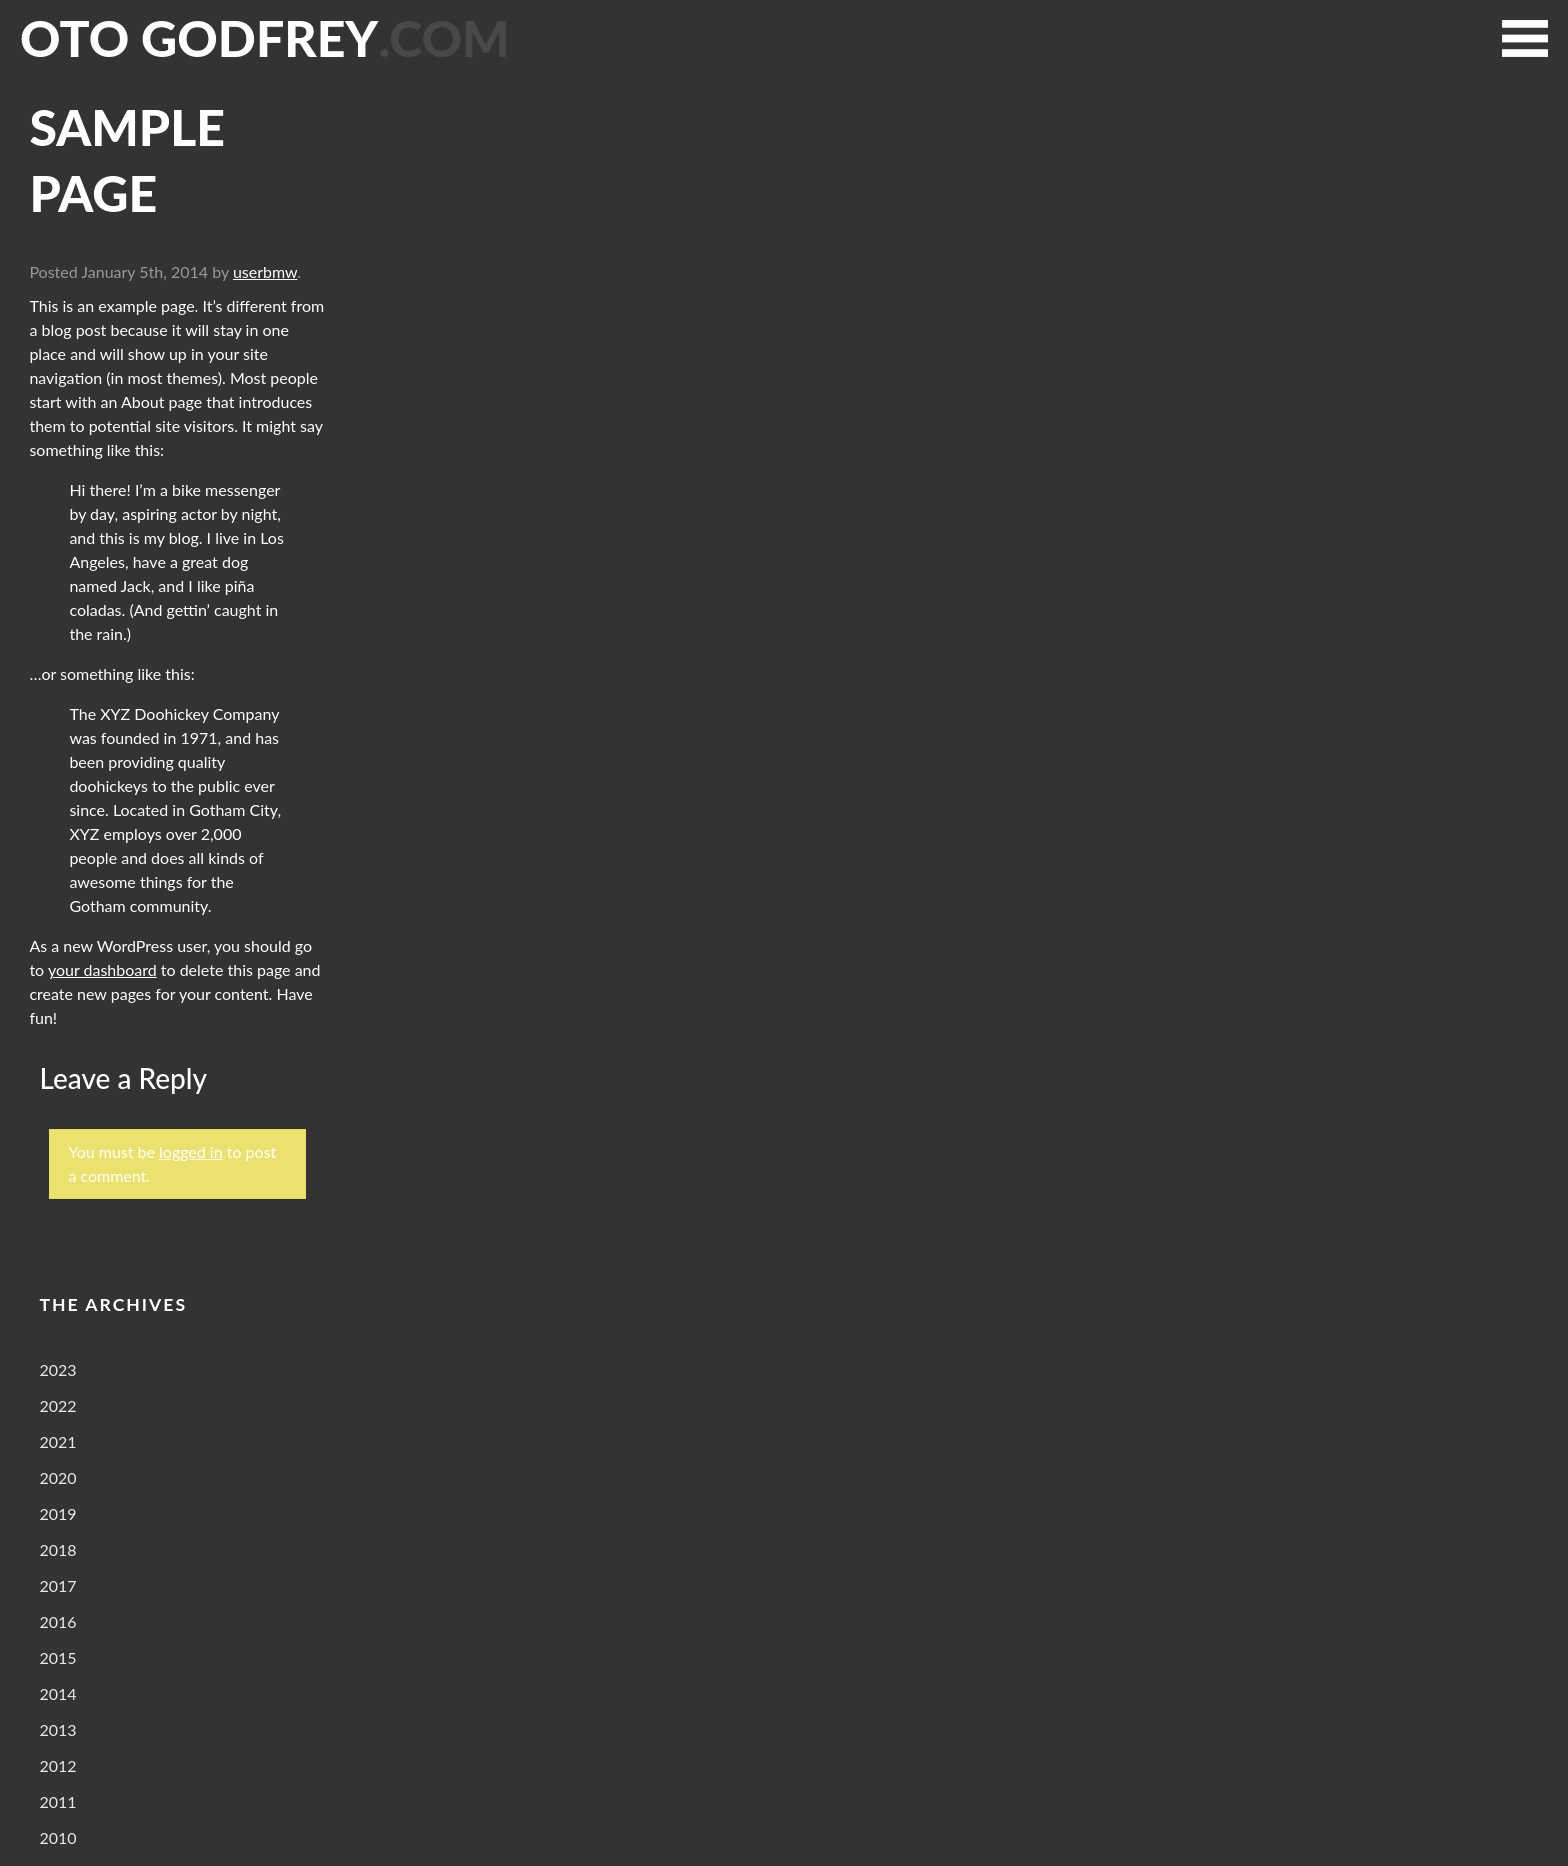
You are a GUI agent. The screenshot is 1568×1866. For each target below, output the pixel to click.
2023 (57, 1369)
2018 (57, 1549)
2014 (57, 1693)
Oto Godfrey (265, 38)
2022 (57, 1405)
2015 (57, 1657)
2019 (57, 1513)
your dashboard (102, 969)
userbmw (265, 271)
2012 (57, 1765)
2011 (57, 1801)
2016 (57, 1621)
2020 (57, 1477)
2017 (57, 1585)
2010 (57, 1837)
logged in (191, 1151)
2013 (57, 1729)
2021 (57, 1441)
